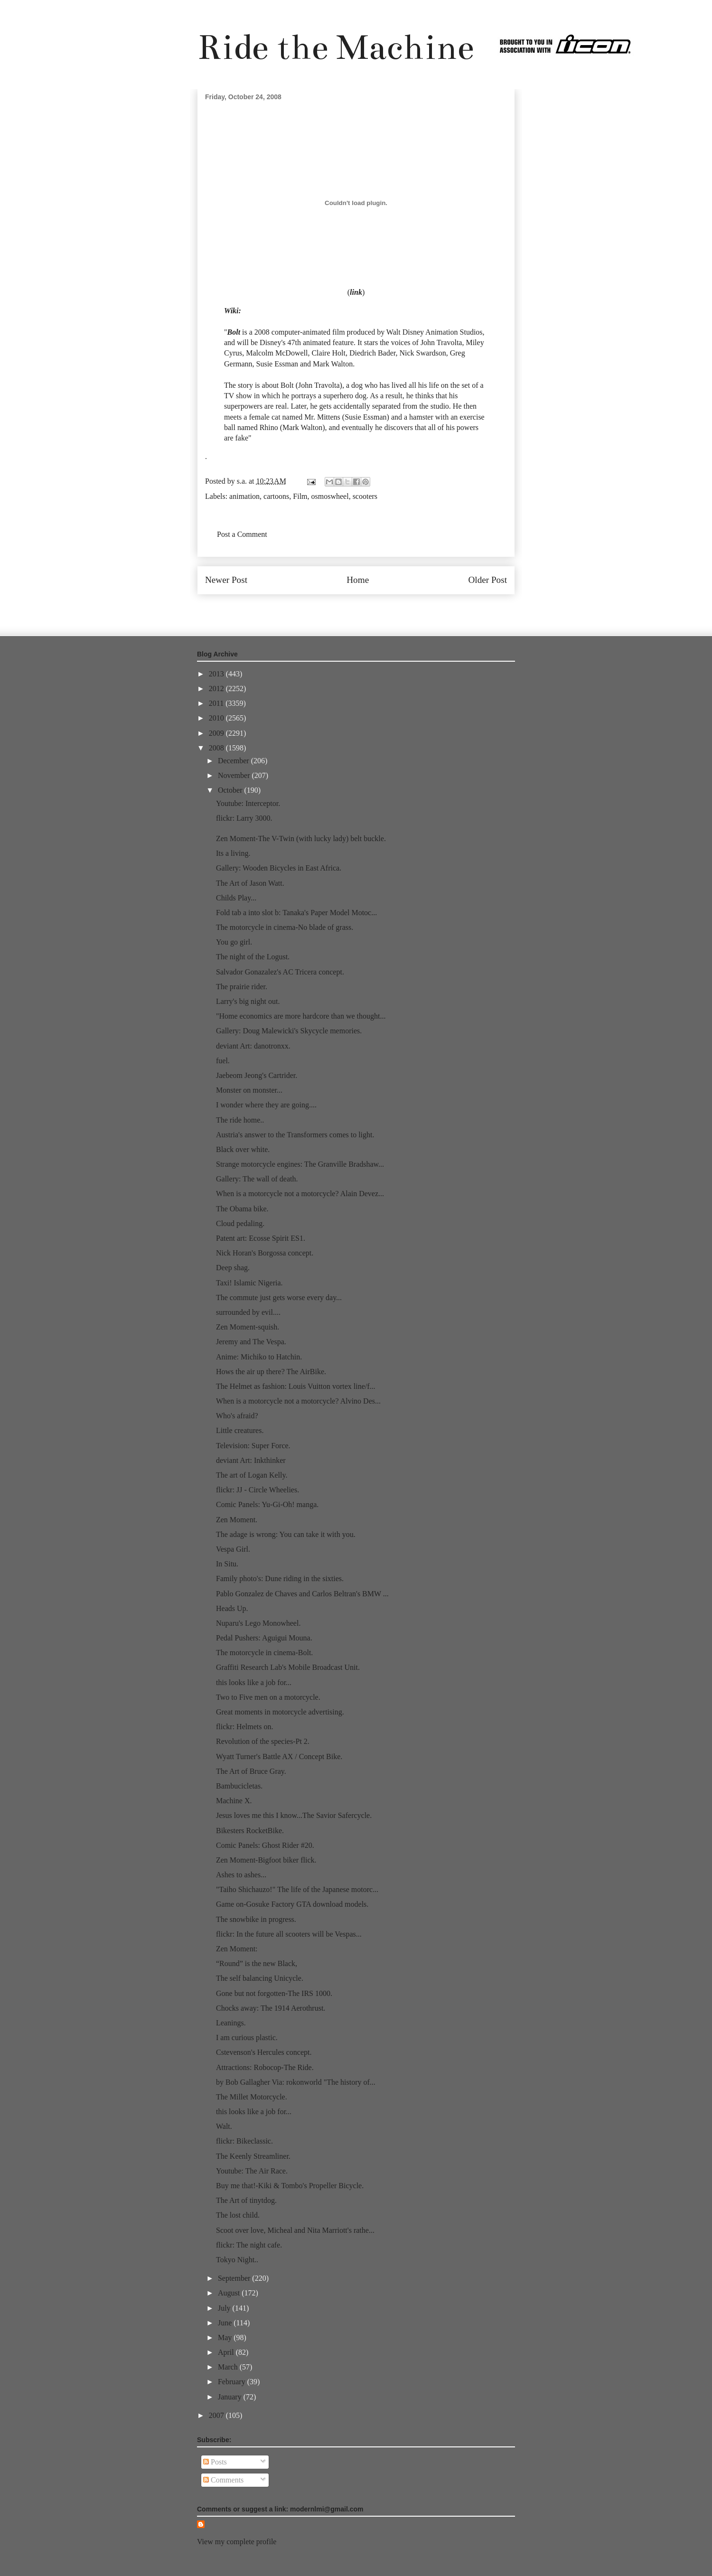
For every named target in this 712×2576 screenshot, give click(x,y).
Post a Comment (242, 534)
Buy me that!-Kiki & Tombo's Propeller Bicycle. (290, 2186)
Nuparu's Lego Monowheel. (258, 1623)
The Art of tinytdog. (246, 2200)
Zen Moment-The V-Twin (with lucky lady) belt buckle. (301, 838)
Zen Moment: (237, 1949)
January (231, 2397)
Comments (223, 2480)
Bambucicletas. (239, 1786)
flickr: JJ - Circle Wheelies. (257, 1490)
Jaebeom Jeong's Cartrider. (256, 1075)
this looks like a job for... (253, 1682)
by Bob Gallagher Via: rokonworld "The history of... (295, 2082)
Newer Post (226, 580)
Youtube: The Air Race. (252, 2171)
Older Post (487, 580)
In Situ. (227, 1564)
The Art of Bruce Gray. (251, 1771)
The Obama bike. (242, 1209)
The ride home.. (240, 1120)
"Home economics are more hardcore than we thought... (301, 1016)
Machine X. (234, 1801)
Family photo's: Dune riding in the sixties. (280, 1578)
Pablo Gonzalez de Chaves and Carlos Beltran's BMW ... (302, 1594)
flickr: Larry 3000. (244, 818)
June (226, 2323)
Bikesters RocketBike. (250, 1831)
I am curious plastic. (247, 2037)
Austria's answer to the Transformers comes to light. (295, 1135)
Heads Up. (232, 1608)
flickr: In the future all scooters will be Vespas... (289, 1934)
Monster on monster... (249, 1090)
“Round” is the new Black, (256, 1963)
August (230, 2293)
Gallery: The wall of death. (257, 1179)
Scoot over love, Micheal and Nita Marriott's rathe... (295, 2230)
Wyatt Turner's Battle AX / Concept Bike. (279, 1756)
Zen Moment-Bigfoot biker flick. (266, 1860)
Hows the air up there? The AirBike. (271, 1372)
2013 (217, 674)
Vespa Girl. (233, 1549)
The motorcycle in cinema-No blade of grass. (284, 927)
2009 (217, 733)
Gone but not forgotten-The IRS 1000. (274, 1993)
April (227, 2352)
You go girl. (234, 942)
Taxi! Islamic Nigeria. (249, 1283)
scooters (365, 496)
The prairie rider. (241, 987)
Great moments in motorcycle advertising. (280, 1712)
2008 (217, 748)
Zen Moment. (236, 1520)
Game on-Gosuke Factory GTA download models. (292, 1904)
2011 (217, 703)
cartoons (276, 496)
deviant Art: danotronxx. (253, 1046)
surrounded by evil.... (248, 1312)
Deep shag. (233, 1268)
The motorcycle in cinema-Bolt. (264, 1653)
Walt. (224, 2126)
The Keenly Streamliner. (253, 2156)
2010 (217, 718)
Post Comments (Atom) (377, 608)
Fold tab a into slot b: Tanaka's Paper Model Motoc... (296, 913)
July (225, 2308)
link (356, 292)
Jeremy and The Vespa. (251, 1342)
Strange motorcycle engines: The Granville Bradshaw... (300, 1164)
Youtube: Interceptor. (248, 803)
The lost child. (238, 2215)
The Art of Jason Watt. (250, 883)
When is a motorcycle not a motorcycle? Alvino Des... (298, 1401)
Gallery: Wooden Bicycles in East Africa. (278, 868)
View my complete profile (236, 2542)
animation (244, 496)
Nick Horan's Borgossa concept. (264, 1253)
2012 (217, 688)
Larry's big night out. (248, 1001)
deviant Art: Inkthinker (251, 1460)
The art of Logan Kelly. (251, 1475)
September (235, 2278)
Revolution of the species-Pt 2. (262, 1741)
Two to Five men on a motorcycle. (268, 1697)
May (226, 2337)
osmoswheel (330, 496)
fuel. (223, 1061)
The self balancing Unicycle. (259, 1978)
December (234, 761)
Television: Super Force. (253, 1446)
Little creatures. (239, 1430)
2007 (217, 2415)
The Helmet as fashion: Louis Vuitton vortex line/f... (295, 1386)
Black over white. (243, 1149)
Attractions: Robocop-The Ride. (265, 2067)
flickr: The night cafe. (249, 2245)
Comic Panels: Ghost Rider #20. (265, 1845)
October (231, 790)
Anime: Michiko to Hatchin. (259, 1357)
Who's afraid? (237, 1416)
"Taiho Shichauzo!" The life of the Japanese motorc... (297, 1889)
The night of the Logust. (253, 957)
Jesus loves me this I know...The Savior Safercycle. (294, 1815)
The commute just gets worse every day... (279, 1297)
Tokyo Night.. (237, 2260)
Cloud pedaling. (240, 1223)
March (229, 2367)
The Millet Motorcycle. (251, 2097)
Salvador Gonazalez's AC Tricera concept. (280, 972)
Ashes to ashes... (241, 1875)
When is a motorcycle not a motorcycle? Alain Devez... (300, 1194)
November (235, 775)
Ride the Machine (335, 47)
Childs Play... (236, 898)
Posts (215, 2462)
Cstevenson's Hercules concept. (264, 2052)
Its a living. (233, 853)
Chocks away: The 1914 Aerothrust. (270, 2008)
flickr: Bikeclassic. (244, 2141)
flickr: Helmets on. (244, 1727)
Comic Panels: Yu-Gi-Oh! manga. (267, 1504)
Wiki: (232, 311)
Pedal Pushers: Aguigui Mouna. (264, 1638)
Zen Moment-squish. (247, 1327)
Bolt (234, 332)
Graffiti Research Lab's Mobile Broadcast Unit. (288, 1667)
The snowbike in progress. (256, 1919)
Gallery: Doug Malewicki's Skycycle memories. (289, 1031)
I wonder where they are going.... (266, 1105)
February (232, 2382)
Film (300, 496)
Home (358, 580)
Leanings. (231, 2023)
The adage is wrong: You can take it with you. (286, 1534)
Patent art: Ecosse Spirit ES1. (260, 1238)
